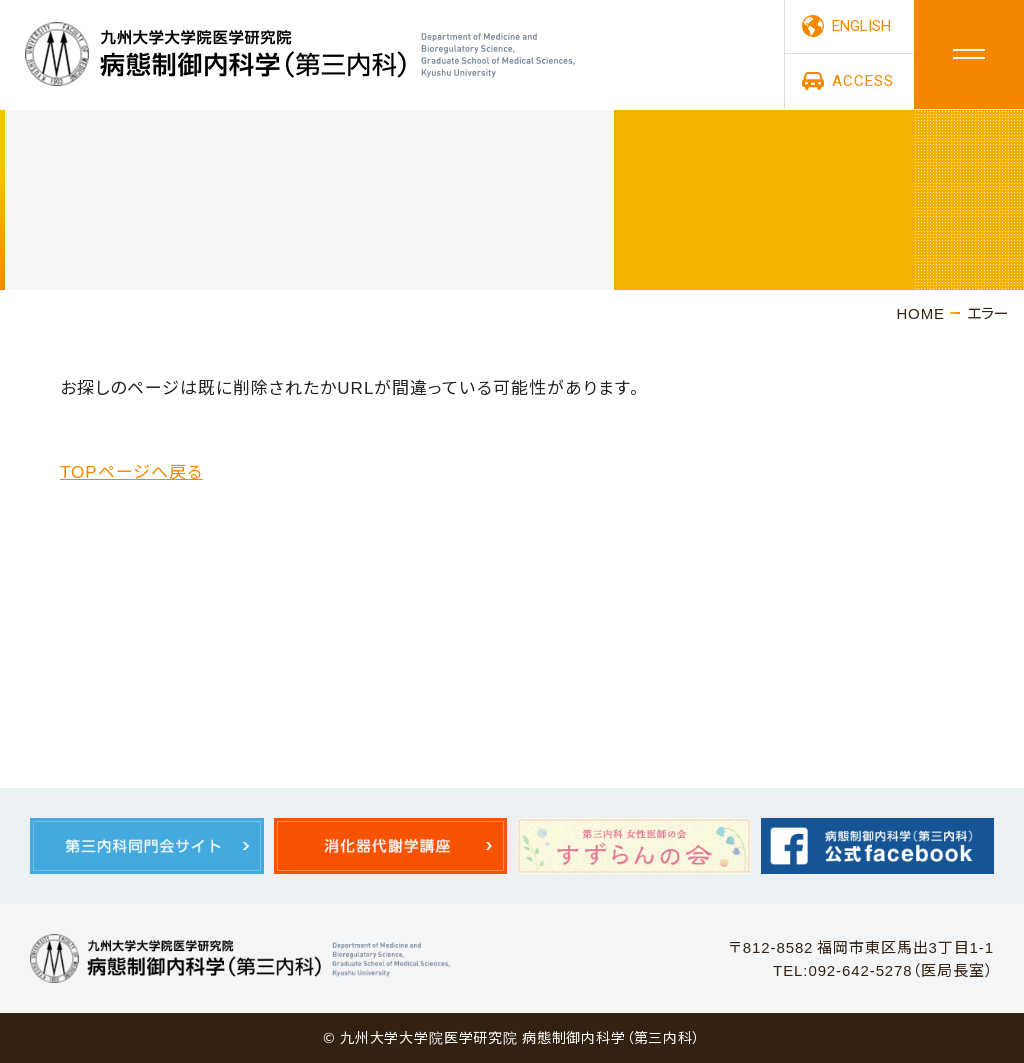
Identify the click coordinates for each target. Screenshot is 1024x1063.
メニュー (969, 55)
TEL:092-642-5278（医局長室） (883, 969)
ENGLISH (861, 27)
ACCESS (862, 82)
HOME (920, 312)
